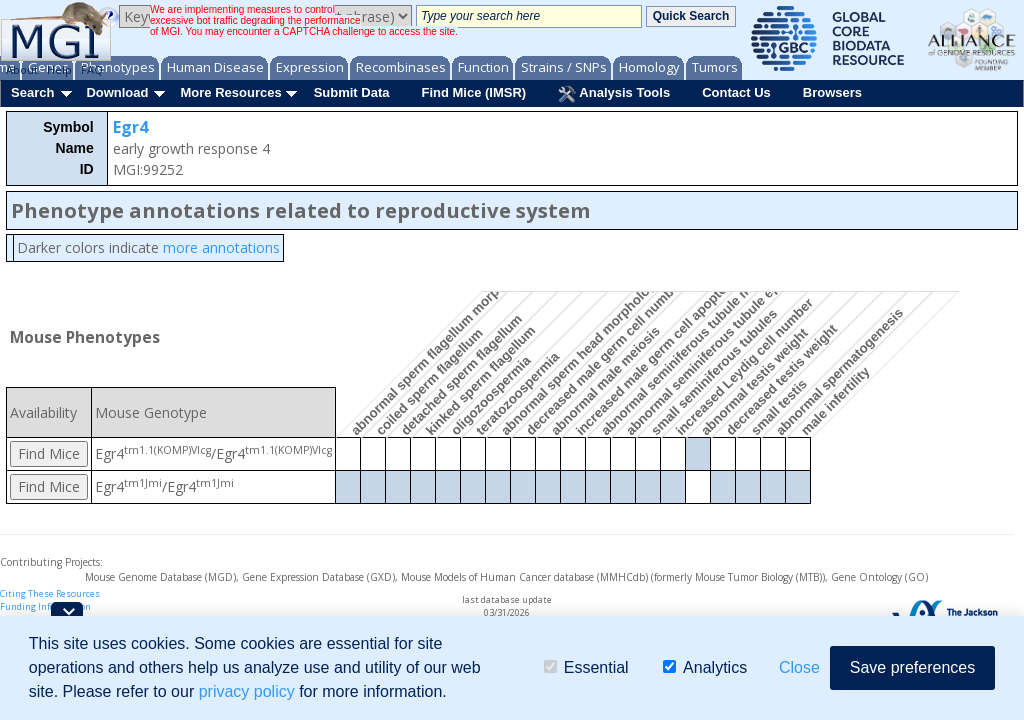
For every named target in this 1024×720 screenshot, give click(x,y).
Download (117, 92)
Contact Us (736, 92)
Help (59, 69)
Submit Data (352, 92)
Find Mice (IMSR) (473, 92)
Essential (586, 667)
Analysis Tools (614, 94)
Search (32, 92)
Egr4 (130, 127)
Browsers (832, 92)
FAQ (92, 69)
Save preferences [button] (912, 667)
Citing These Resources (50, 593)
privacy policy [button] (247, 691)
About (22, 69)
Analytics (705, 667)
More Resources (230, 92)
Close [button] (799, 667)
